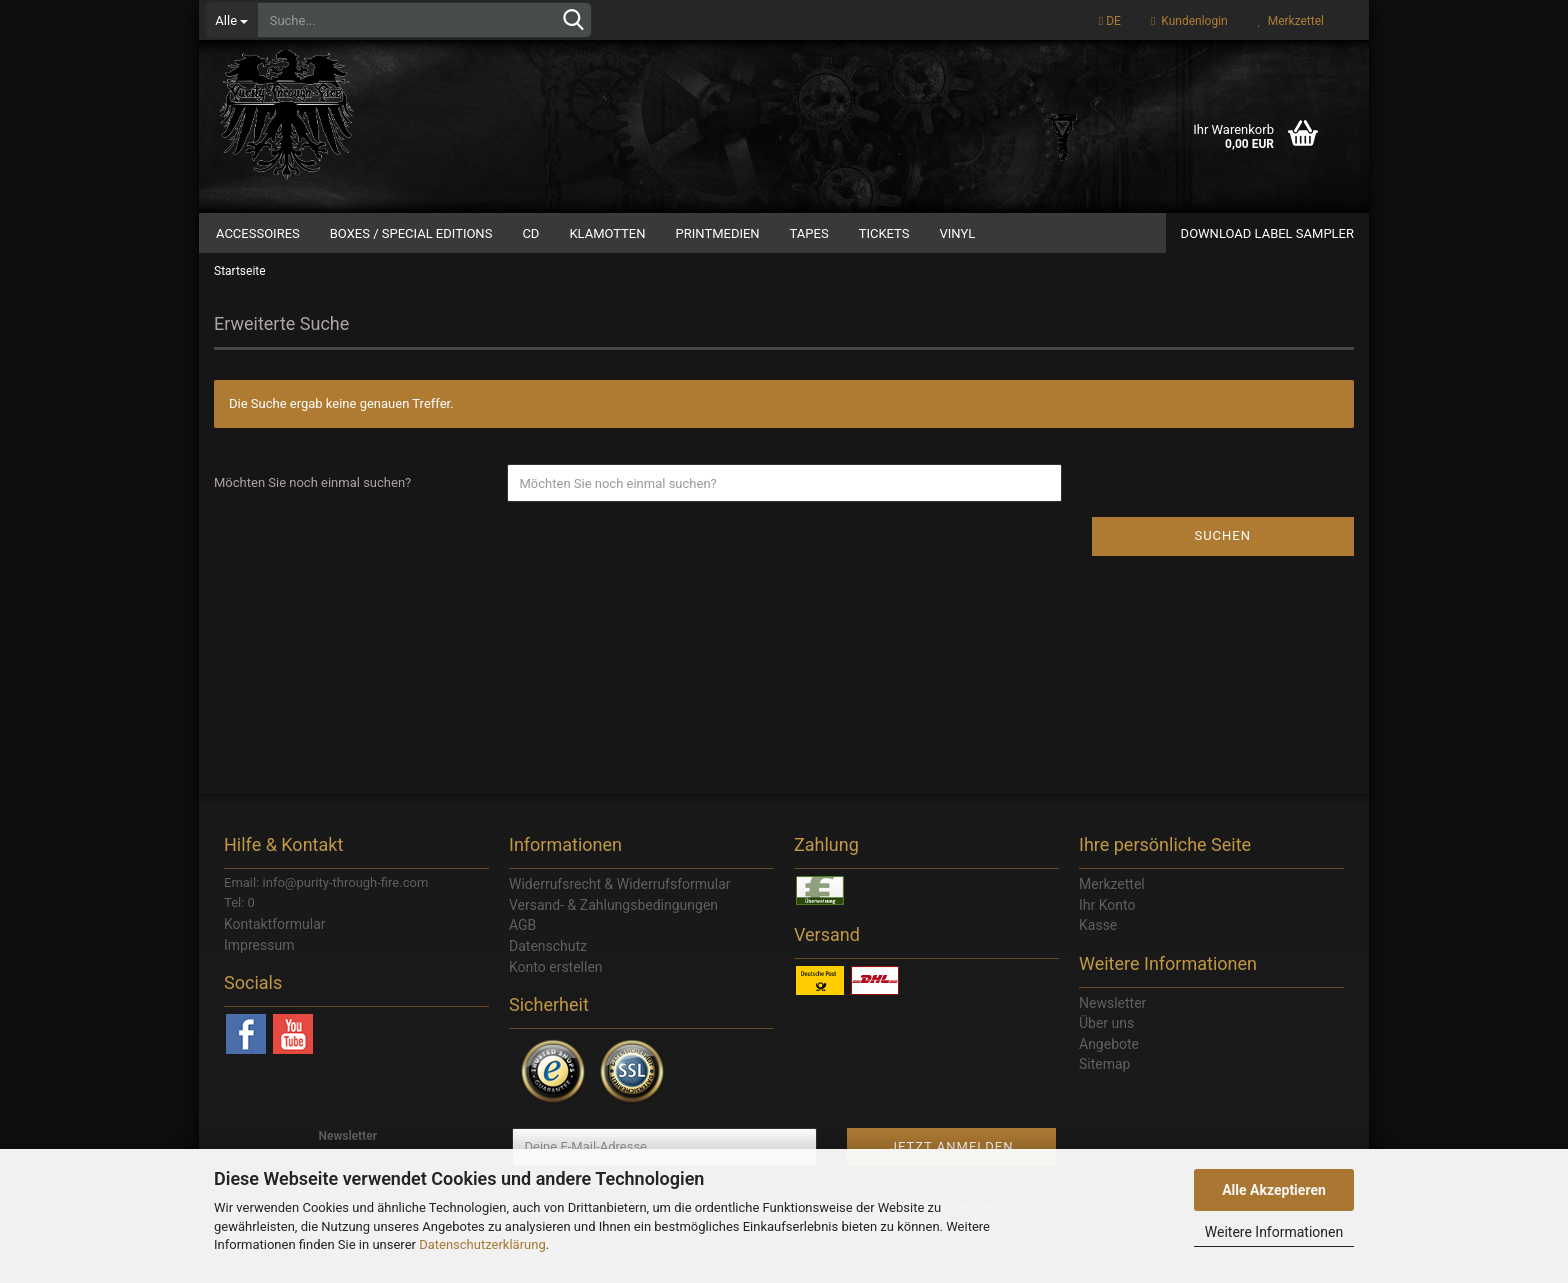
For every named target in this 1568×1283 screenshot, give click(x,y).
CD (530, 233)
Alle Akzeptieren (1274, 1190)
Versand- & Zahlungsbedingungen (613, 927)
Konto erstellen (556, 989)
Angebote (1109, 1066)
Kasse (1098, 948)
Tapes (809, 233)
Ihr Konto (1107, 927)
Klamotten (607, 233)
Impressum (259, 967)
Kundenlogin (1189, 21)
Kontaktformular (275, 947)
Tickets (884, 233)
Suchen (1222, 558)
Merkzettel (1291, 21)
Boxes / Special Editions (411, 233)
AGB (522, 948)
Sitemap (1104, 1087)
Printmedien (718, 233)
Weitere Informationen (1274, 1232)
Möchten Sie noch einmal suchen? (312, 505)
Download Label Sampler (1267, 233)
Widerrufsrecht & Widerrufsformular (620, 907)
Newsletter (1112, 1025)
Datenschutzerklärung (482, 1244)
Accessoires (258, 233)
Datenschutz (548, 968)
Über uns (1106, 1046)
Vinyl (957, 233)
